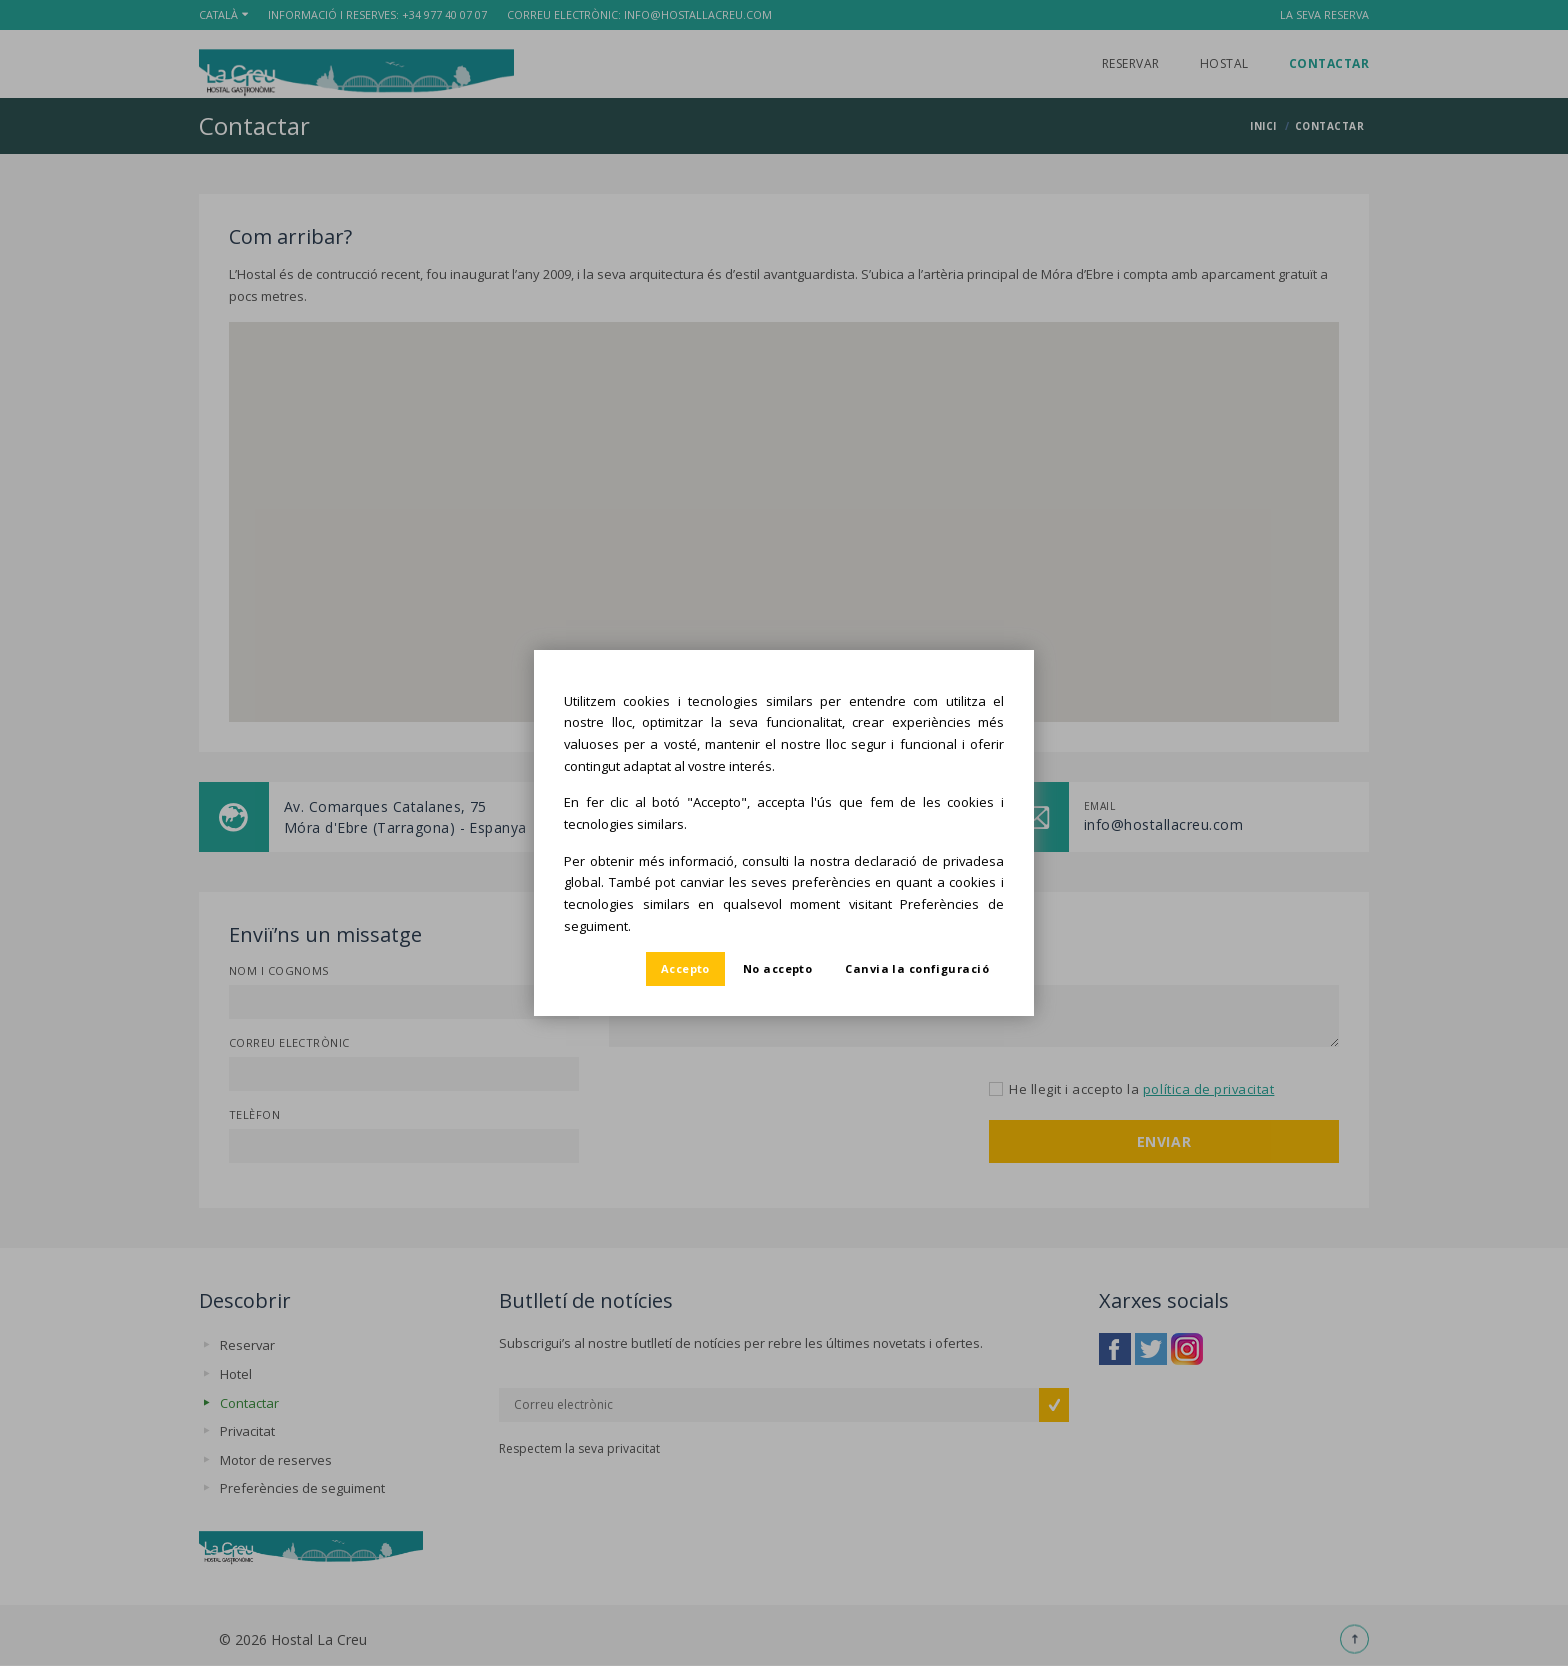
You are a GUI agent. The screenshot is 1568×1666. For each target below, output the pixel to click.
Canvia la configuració (917, 968)
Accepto (685, 968)
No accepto (777, 968)
